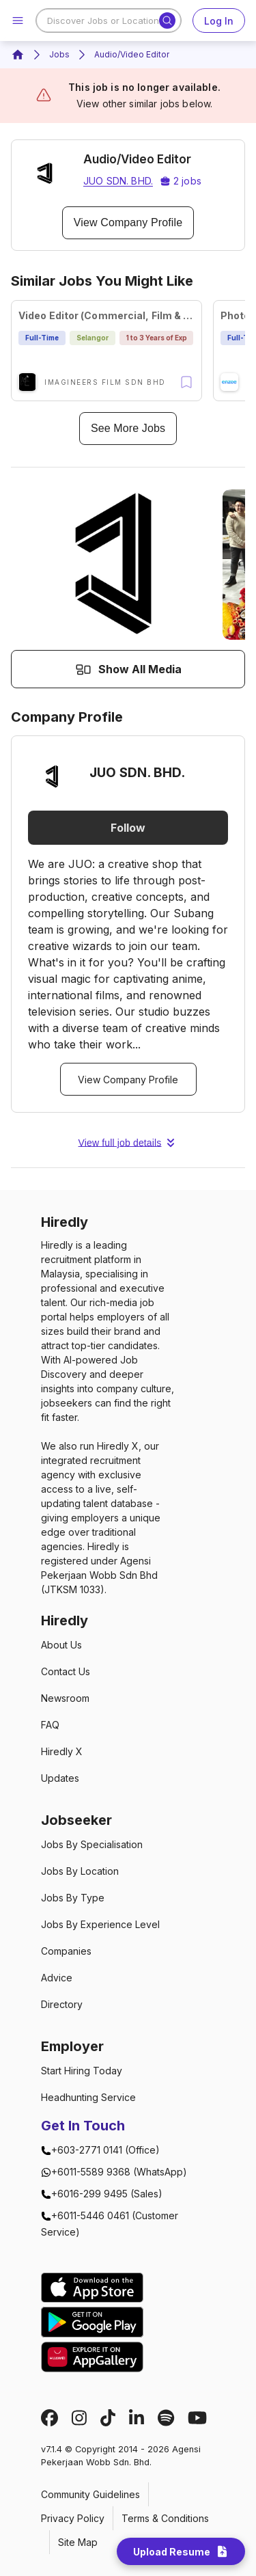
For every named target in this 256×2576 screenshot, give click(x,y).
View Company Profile (128, 223)
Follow (128, 828)
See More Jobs (128, 428)
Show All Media (128, 669)
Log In (218, 20)
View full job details (128, 1143)
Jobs (59, 54)
